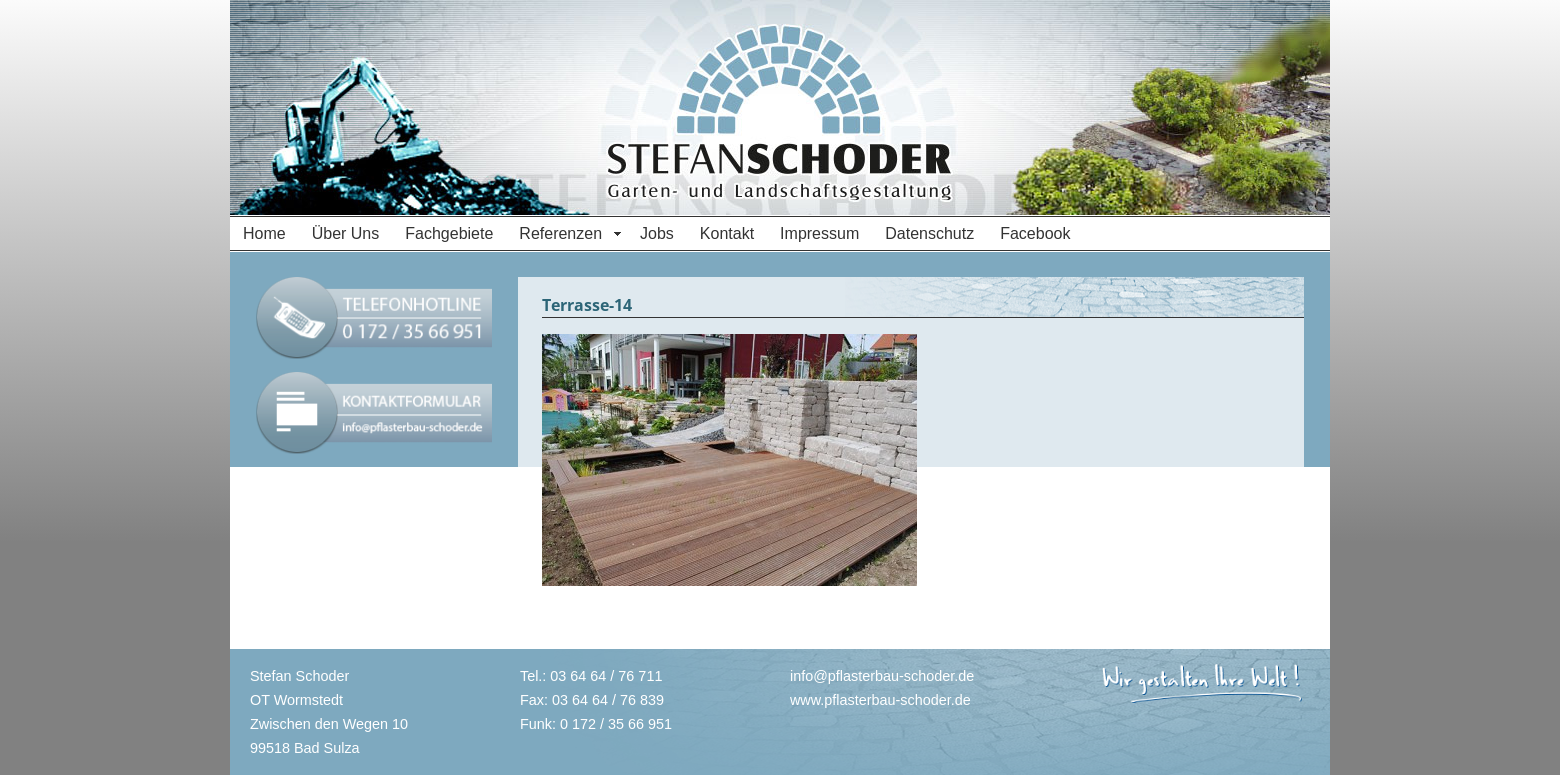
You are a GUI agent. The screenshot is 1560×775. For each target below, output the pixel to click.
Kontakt (727, 233)
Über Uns (346, 233)
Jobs (657, 233)
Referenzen (560, 233)
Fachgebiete (449, 233)
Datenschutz (929, 233)
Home (264, 233)
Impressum (819, 233)
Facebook (1035, 233)
